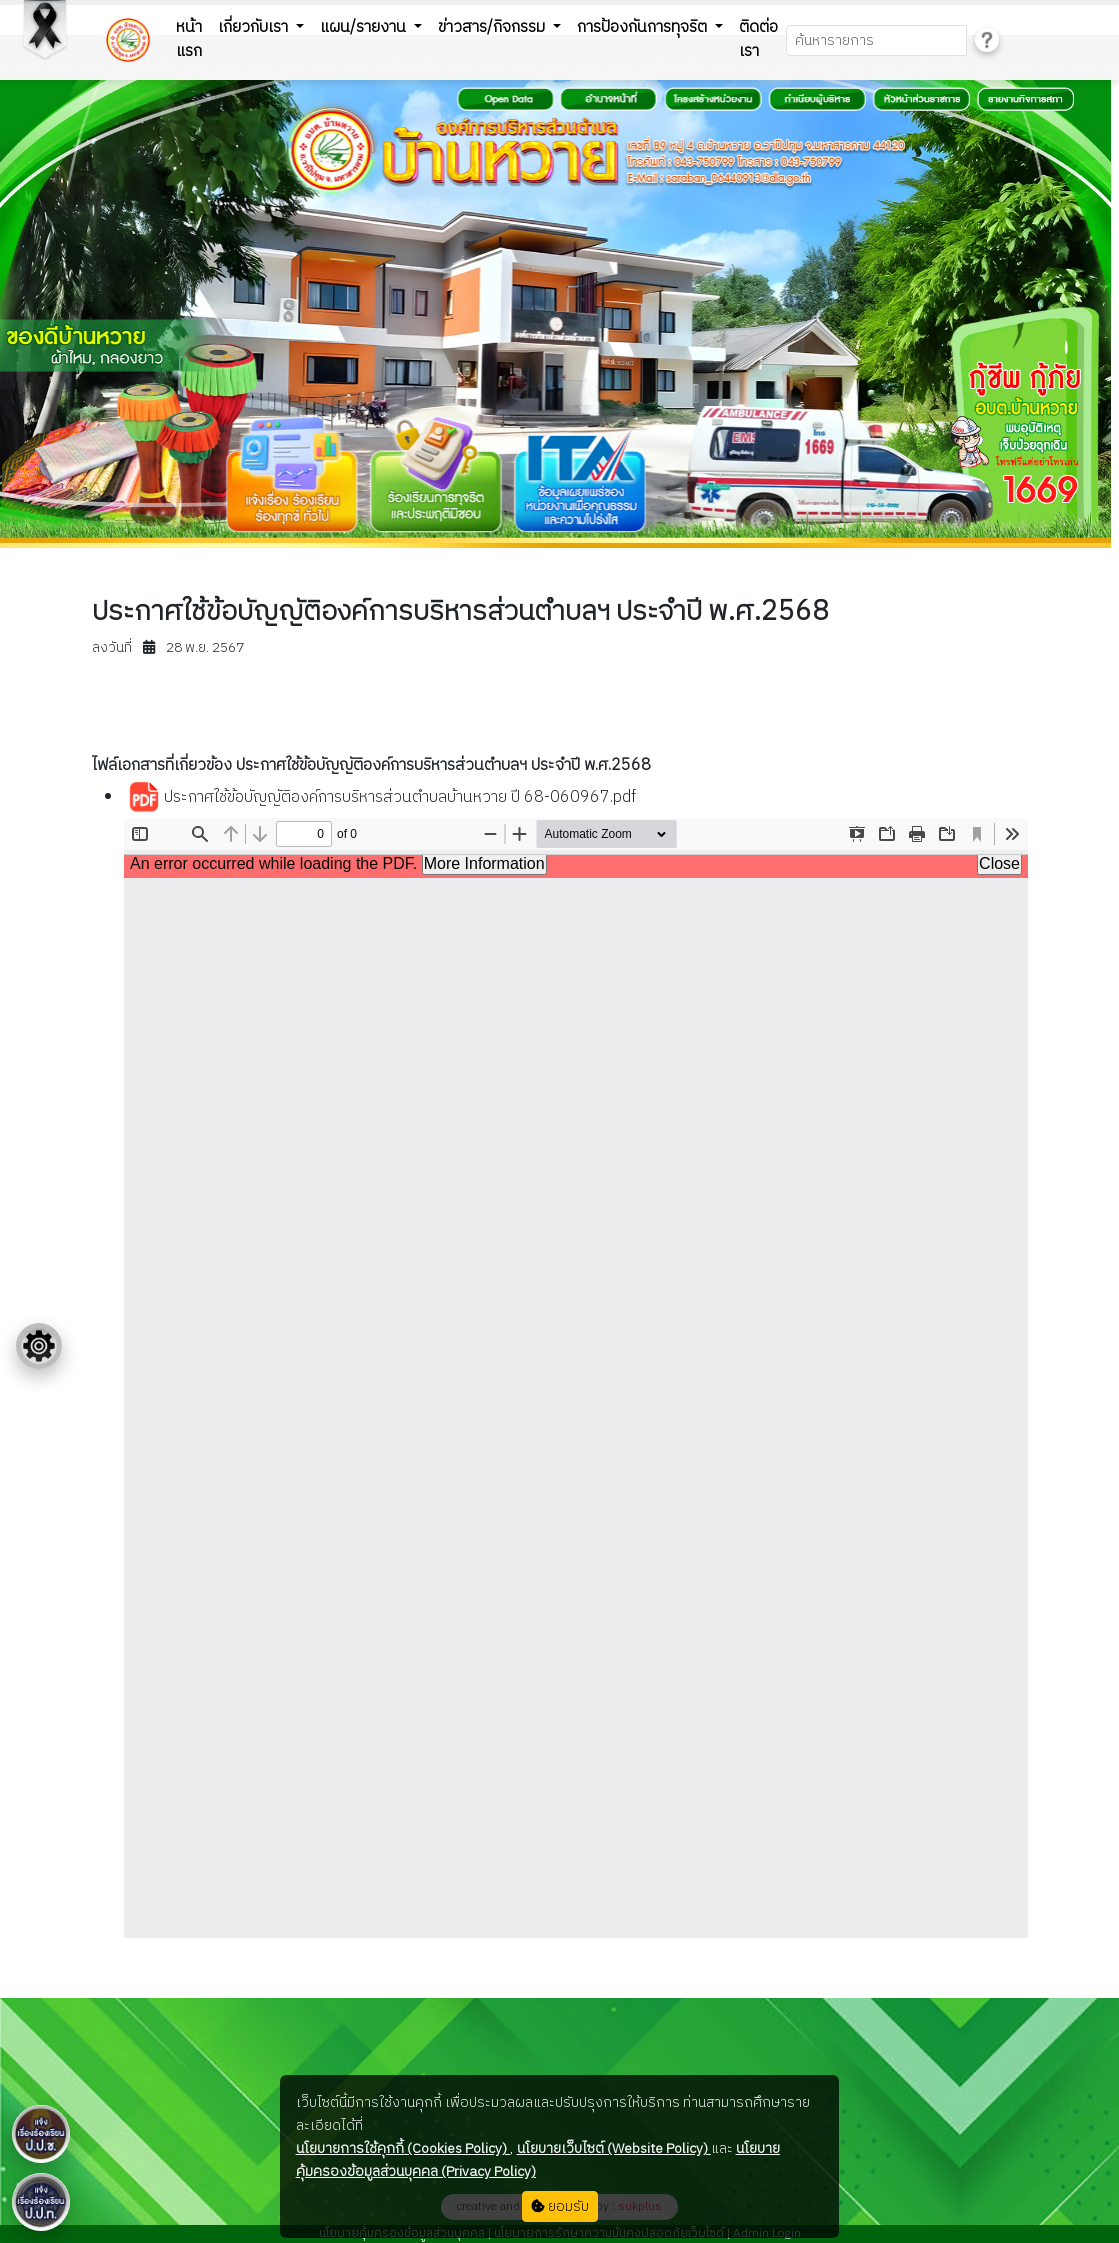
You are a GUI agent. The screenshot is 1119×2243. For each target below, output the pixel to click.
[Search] (876, 40)
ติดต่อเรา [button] (758, 39)
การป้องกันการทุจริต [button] (644, 27)
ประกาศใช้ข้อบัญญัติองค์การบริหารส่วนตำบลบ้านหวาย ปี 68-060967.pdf (382, 798)
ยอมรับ (560, 2206)
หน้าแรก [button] (189, 39)
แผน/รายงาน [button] (365, 27)
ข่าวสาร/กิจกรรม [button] (493, 27)
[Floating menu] (39, 1346)
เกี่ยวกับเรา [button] (255, 27)
